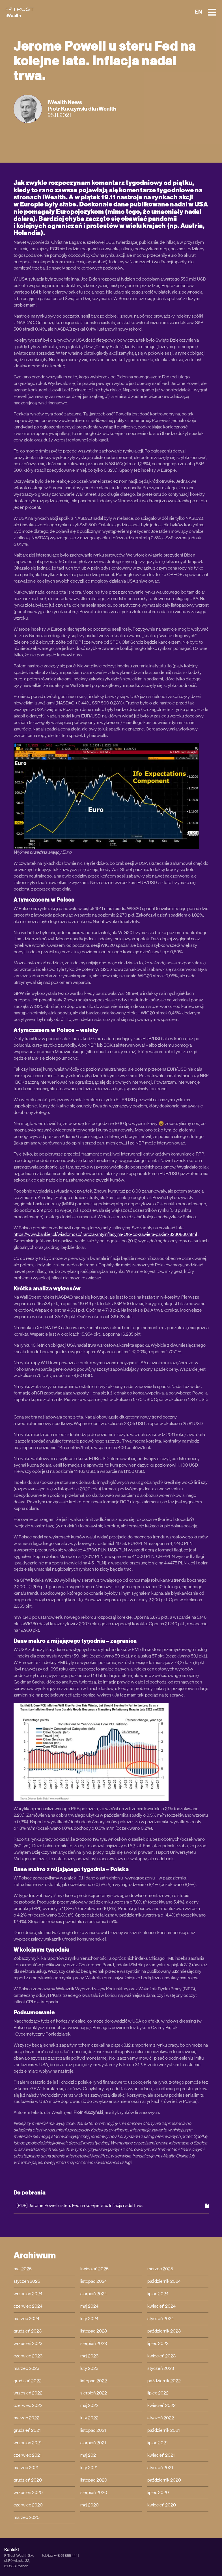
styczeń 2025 (27, 2281)
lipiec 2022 (158, 2393)
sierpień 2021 (93, 2443)
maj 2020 (89, 2505)
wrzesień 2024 (28, 2294)
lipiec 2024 (158, 2294)
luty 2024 (89, 2318)
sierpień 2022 (93, 2393)
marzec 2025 (160, 2269)
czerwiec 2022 (28, 2405)
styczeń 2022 (160, 2418)
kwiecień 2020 (161, 2505)
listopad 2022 (93, 2381)
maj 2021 (89, 2455)
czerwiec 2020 (28, 2505)
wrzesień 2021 (28, 2443)
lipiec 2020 (158, 2492)
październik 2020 (164, 2480)
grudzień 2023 (28, 2331)
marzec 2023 (26, 2368)
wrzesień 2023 (28, 2343)
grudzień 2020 (28, 2480)
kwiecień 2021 (161, 2455)
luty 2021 (89, 2467)
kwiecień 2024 (161, 2306)
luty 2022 (89, 2418)
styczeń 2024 (160, 2318)
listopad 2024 (93, 2281)
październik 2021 (163, 2430)
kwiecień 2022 (161, 2405)
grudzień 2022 (28, 2381)
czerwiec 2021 (28, 2455)
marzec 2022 (26, 2418)
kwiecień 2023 (161, 2356)
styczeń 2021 (160, 2467)
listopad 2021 (93, 2430)
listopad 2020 (93, 2480)
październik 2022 (164, 2381)
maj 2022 (89, 2405)
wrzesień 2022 (28, 2393)
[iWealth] (20, 12)
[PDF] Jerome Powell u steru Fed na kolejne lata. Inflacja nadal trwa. (112, 2205)
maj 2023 (89, 2356)
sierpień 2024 (93, 2294)
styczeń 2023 (160, 2368)
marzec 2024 (26, 2318)
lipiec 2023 (158, 2343)
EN (198, 12)
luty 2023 (89, 2368)
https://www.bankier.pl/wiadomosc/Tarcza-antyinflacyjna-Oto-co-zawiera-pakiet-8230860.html (105, 1234)
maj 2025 (23, 2269)
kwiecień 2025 (94, 2269)
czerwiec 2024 (28, 2306)
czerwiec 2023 (28, 2356)
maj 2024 (89, 2306)
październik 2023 (164, 2331)
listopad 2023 (93, 2331)
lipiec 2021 (157, 2443)
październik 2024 (164, 2281)
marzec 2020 (27, 2517)
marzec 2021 (26, 2467)
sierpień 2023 (93, 2343)
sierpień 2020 (93, 2492)
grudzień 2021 (27, 2430)
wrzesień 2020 (28, 2492)
